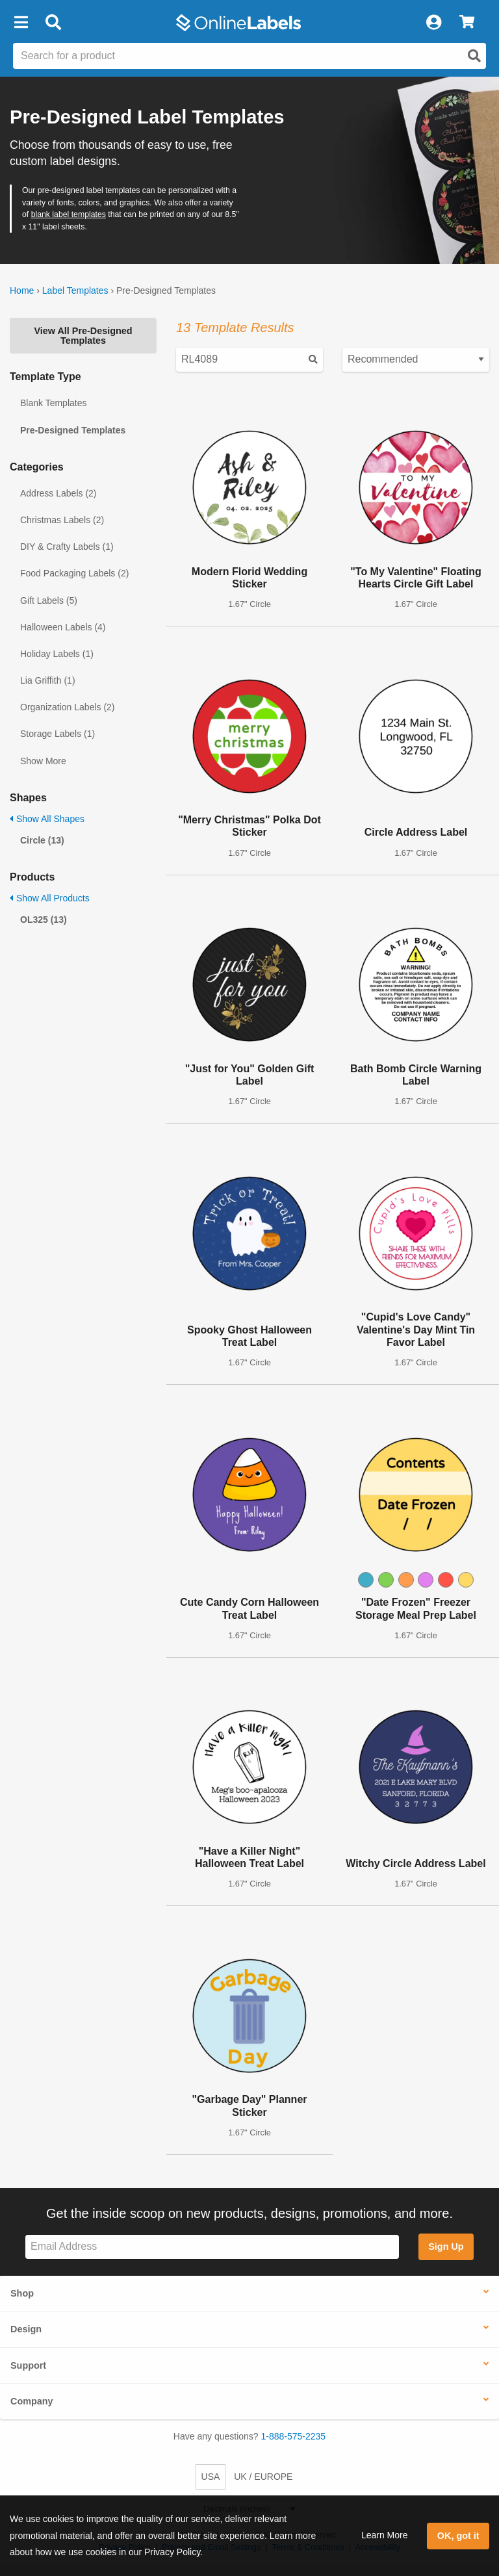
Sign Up (445, 2246)
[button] (20, 23)
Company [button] (31, 2401)
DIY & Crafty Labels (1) (67, 546)
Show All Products (50, 898)
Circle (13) (42, 840)
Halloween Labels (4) (63, 627)
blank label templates (68, 214)
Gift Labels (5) (48, 600)
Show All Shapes (47, 819)
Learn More (384, 2535)
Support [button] (28, 2365)
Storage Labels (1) (57, 733)
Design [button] (26, 2329)
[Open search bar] (53, 23)
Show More (43, 761)
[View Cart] (467, 22)
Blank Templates (53, 403)
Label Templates (75, 290)
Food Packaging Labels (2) (74, 573)
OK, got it (458, 2536)
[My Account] (433, 23)
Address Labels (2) (58, 493)
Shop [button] (22, 2293)
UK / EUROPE (263, 2476)
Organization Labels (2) (67, 707)
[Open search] (474, 56)
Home (22, 290)
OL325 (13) (43, 919)
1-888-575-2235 (293, 2436)
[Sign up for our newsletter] (212, 2247)
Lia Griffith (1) (47, 680)
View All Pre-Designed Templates (83, 335)
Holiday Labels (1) (57, 654)
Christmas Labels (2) (62, 520)
